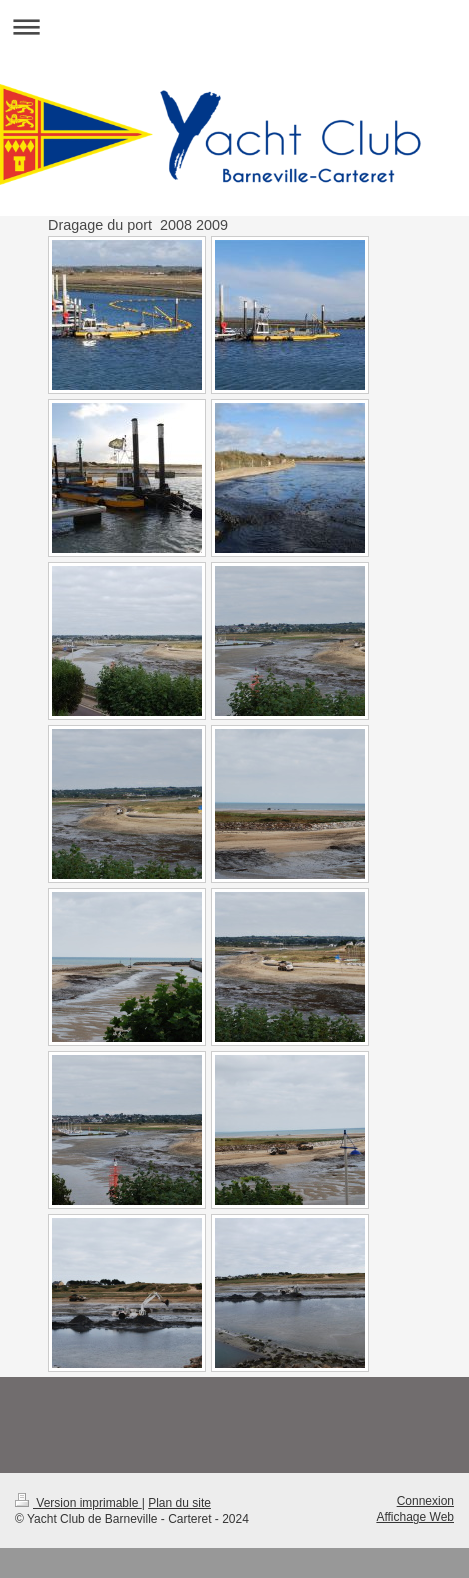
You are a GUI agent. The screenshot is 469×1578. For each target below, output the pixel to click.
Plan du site (179, 1503)
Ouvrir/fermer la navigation (234, 26)
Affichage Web (415, 1517)
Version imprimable (78, 1503)
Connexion (425, 1501)
